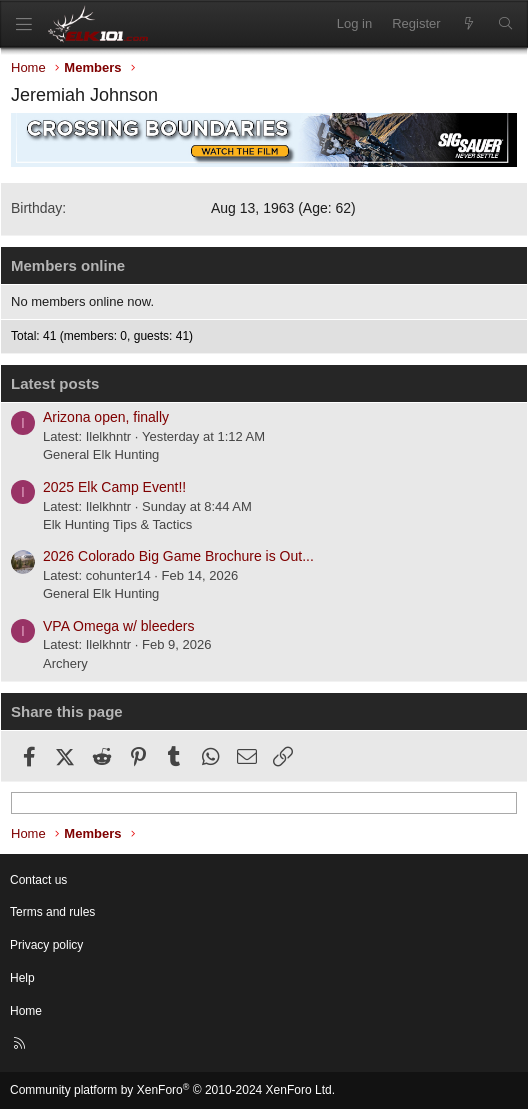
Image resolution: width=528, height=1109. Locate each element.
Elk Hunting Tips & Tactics (117, 524)
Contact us (38, 880)
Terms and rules (52, 912)
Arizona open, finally (106, 417)
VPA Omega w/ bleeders (118, 626)
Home (26, 1011)
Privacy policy (46, 945)
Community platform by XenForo (172, 1090)
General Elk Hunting (101, 454)
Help (22, 978)
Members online (68, 265)
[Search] (505, 24)
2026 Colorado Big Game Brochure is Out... (178, 556)
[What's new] (469, 24)
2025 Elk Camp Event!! (114, 487)
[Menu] (23, 24)
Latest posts (55, 383)
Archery (65, 663)
